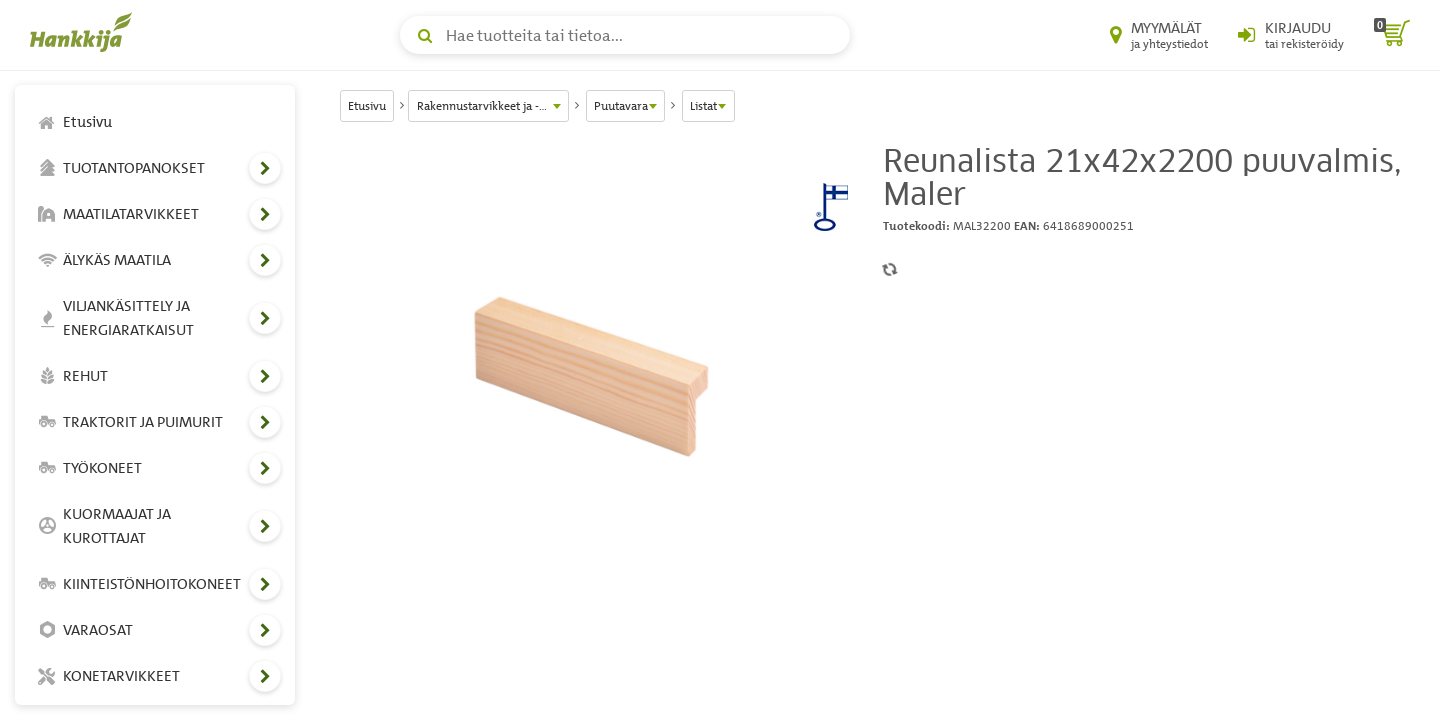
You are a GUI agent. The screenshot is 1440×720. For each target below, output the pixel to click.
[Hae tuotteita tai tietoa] (625, 35)
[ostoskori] (1392, 35)
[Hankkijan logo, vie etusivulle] (85, 32)
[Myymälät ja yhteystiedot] (1159, 35)
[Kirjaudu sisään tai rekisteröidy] (1291, 35)
